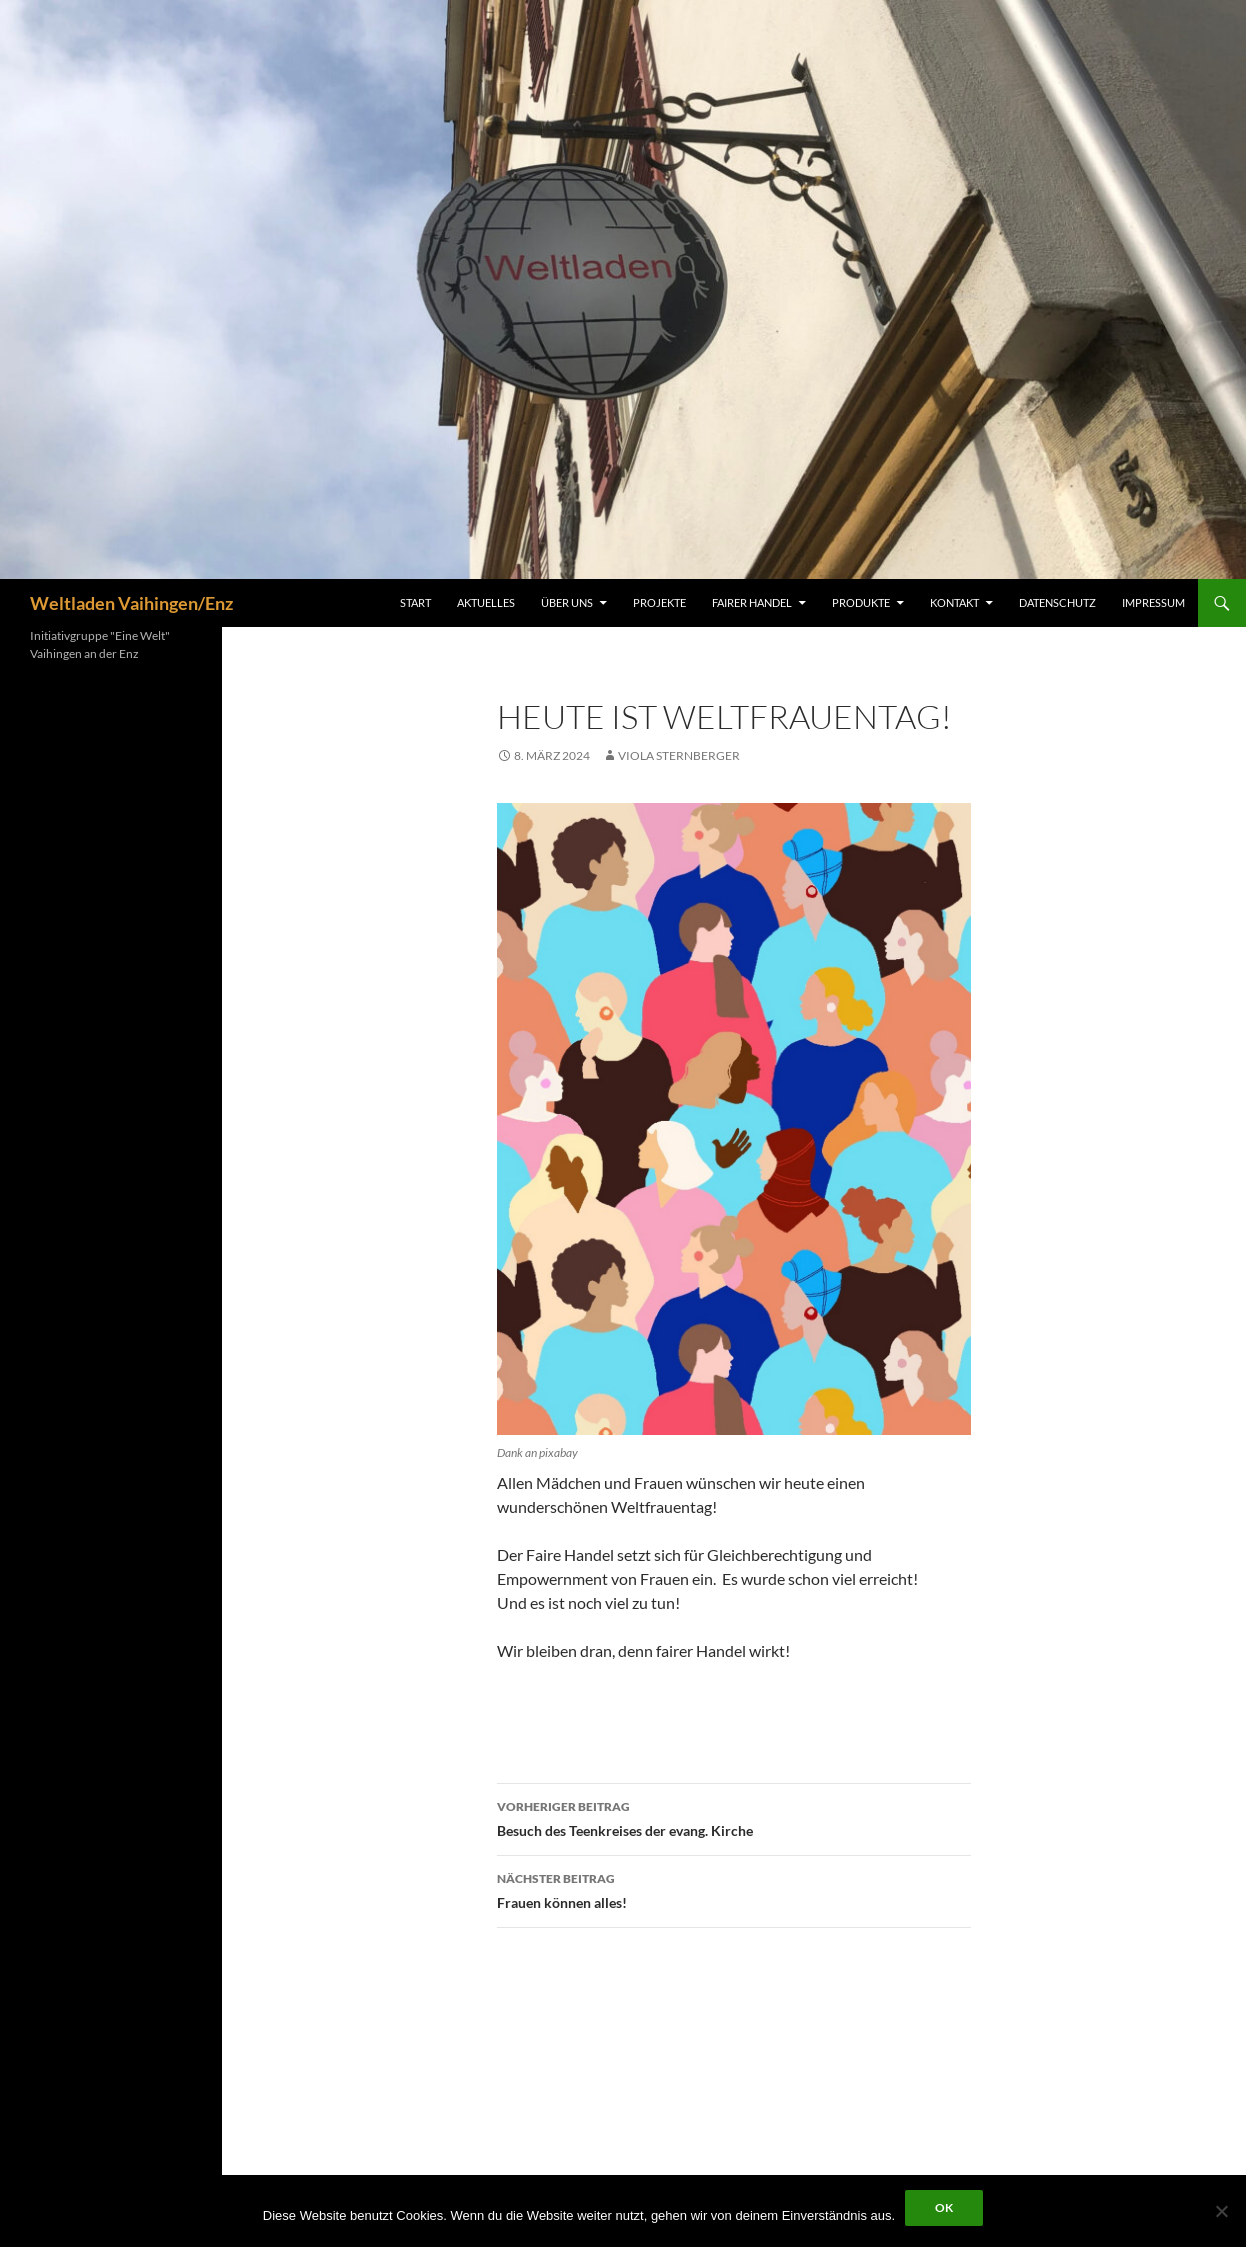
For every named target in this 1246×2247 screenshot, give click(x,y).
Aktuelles (486, 602)
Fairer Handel (752, 602)
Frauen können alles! (734, 1889)
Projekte (659, 602)
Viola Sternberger (679, 755)
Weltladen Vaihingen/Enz (131, 603)
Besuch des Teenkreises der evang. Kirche (734, 1817)
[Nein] (1221, 2211)
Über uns (567, 602)
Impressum (1153, 602)
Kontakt (954, 602)
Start (415, 602)
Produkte (861, 602)
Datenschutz (1057, 602)
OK (944, 2207)
